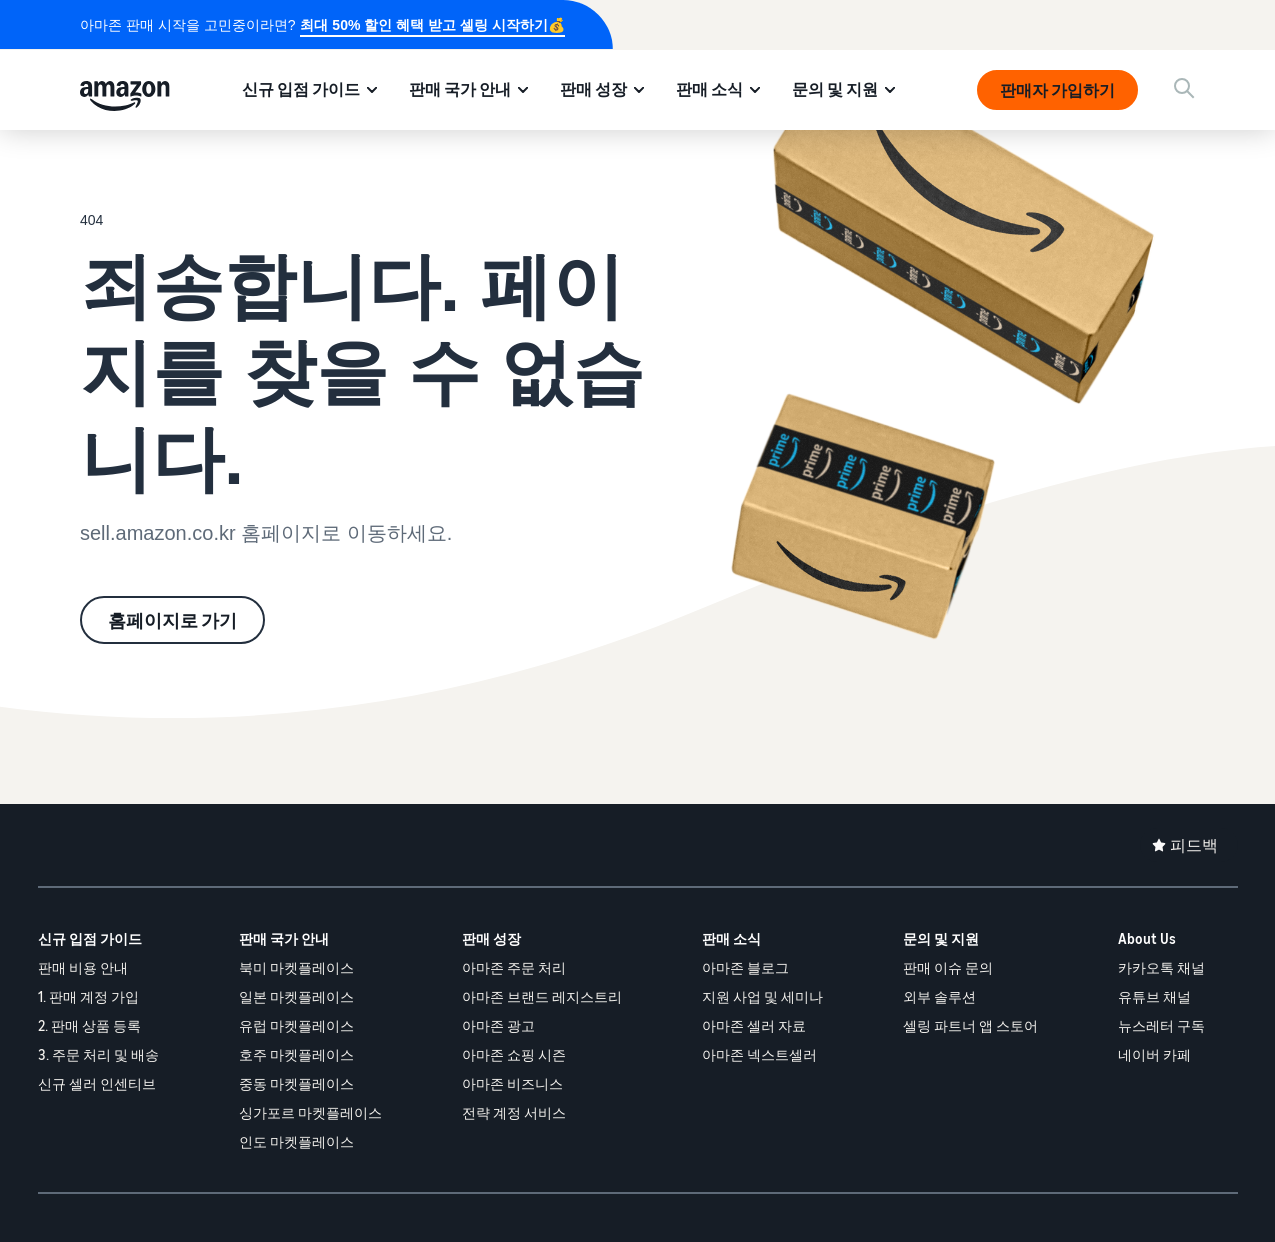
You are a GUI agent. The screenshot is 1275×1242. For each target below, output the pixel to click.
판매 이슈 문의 (948, 967)
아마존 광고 (498, 1025)
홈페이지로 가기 (172, 620)
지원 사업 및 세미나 (762, 996)
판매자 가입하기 (1057, 90)
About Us (1147, 938)
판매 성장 (593, 89)
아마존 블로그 (745, 967)
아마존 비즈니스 (512, 1083)
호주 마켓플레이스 (296, 1054)
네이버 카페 (1154, 1054)
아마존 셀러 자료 (754, 1025)
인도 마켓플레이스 (296, 1141)
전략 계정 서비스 (514, 1112)
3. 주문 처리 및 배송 (98, 1054)
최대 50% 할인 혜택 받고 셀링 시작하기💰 (432, 25)
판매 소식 (709, 89)
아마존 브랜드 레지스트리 (542, 996)
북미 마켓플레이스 (296, 967)
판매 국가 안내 (460, 89)
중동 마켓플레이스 (296, 1083)
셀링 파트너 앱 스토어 (970, 1025)
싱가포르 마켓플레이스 (310, 1112)
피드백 (1194, 845)
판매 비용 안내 (83, 967)
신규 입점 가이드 (301, 89)
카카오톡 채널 (1161, 967)
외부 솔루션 (939, 996)
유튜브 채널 (1154, 996)
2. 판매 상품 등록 (89, 1025)
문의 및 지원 (835, 89)
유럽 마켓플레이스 (296, 1025)
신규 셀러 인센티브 (97, 1083)
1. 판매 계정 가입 (88, 996)
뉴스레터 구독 (1161, 1025)
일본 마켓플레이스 (296, 996)
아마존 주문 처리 (514, 967)
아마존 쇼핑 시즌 (514, 1054)
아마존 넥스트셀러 (759, 1054)
